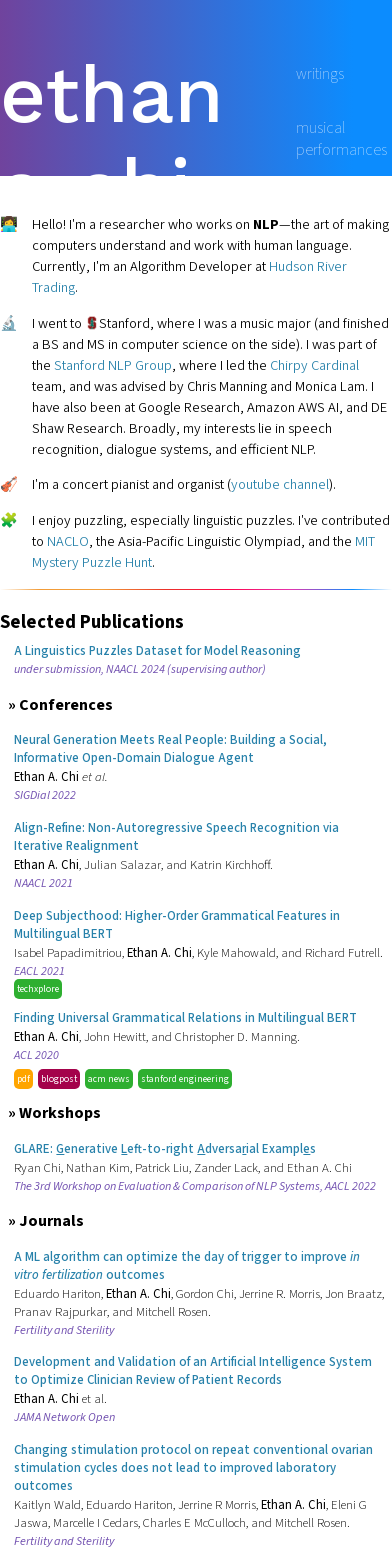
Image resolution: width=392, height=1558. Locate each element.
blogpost (59, 1079)
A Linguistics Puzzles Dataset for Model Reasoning (157, 651)
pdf (23, 1079)
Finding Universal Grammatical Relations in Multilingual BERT (185, 1018)
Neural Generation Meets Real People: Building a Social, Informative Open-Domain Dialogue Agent (170, 749)
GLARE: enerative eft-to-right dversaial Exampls (165, 1149)
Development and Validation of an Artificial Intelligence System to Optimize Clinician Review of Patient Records (193, 1371)
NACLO (68, 541)
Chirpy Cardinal (314, 365)
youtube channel (280, 484)
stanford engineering (185, 1079)
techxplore (38, 989)
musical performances (341, 139)
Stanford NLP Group (113, 365)
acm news (109, 1079)
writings (320, 74)
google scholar (343, 203)
